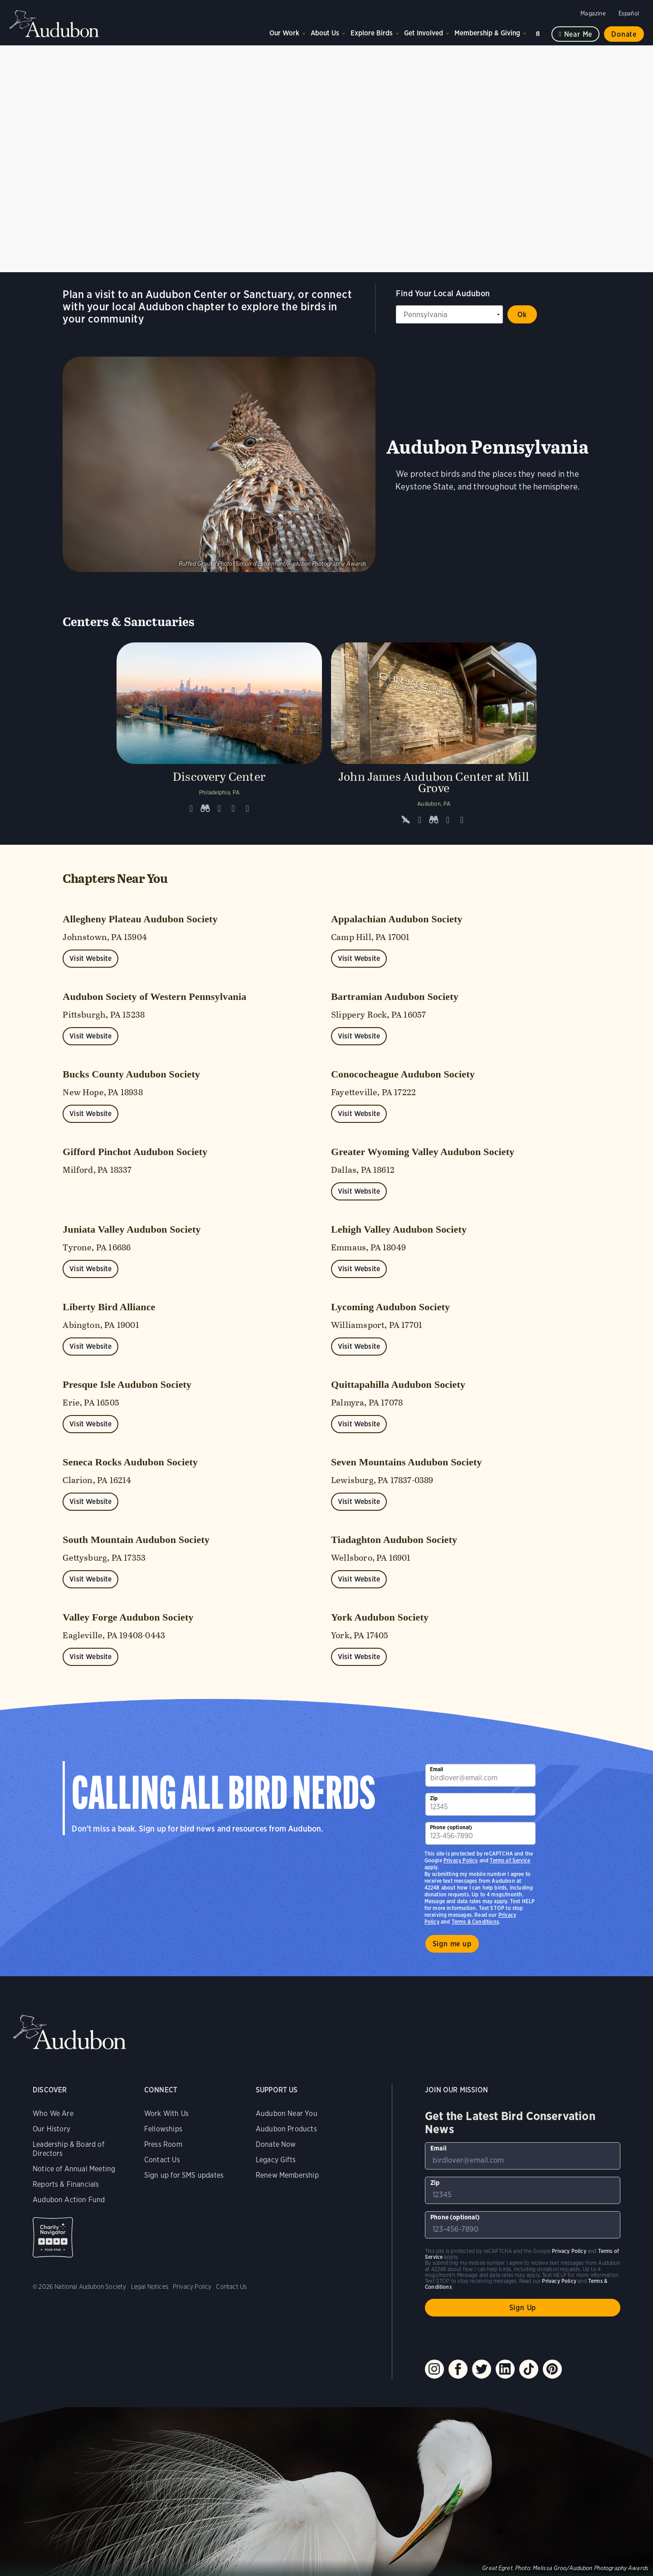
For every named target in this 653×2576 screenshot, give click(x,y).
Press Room (163, 2144)
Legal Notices (149, 2286)
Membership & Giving (487, 33)
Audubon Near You (286, 2113)
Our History (51, 2129)
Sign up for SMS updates (184, 2175)
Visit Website (90, 958)
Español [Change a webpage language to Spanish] (629, 13)
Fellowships (163, 2129)
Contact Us (162, 2159)
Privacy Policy (460, 1860)
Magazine (592, 13)
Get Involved (423, 33)
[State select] (449, 314)
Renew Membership (287, 2175)
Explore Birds (372, 33)
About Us (325, 33)
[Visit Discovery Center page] (219, 736)
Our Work (284, 33)
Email (436, 1769)
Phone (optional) (451, 1827)
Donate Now (276, 2144)
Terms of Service (510, 1860)
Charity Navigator (53, 2237)
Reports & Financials (66, 2184)
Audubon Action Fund (69, 2199)
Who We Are (53, 2113)
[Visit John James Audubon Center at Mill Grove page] (433, 736)
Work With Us (166, 2113)
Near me (578, 34)
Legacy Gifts (276, 2159)
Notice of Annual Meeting (74, 2169)
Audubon (54, 23)
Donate (624, 34)
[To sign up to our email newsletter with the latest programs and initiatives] (480, 1775)
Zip (434, 1798)
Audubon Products (286, 2129)
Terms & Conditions (475, 1921)
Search (539, 32)
